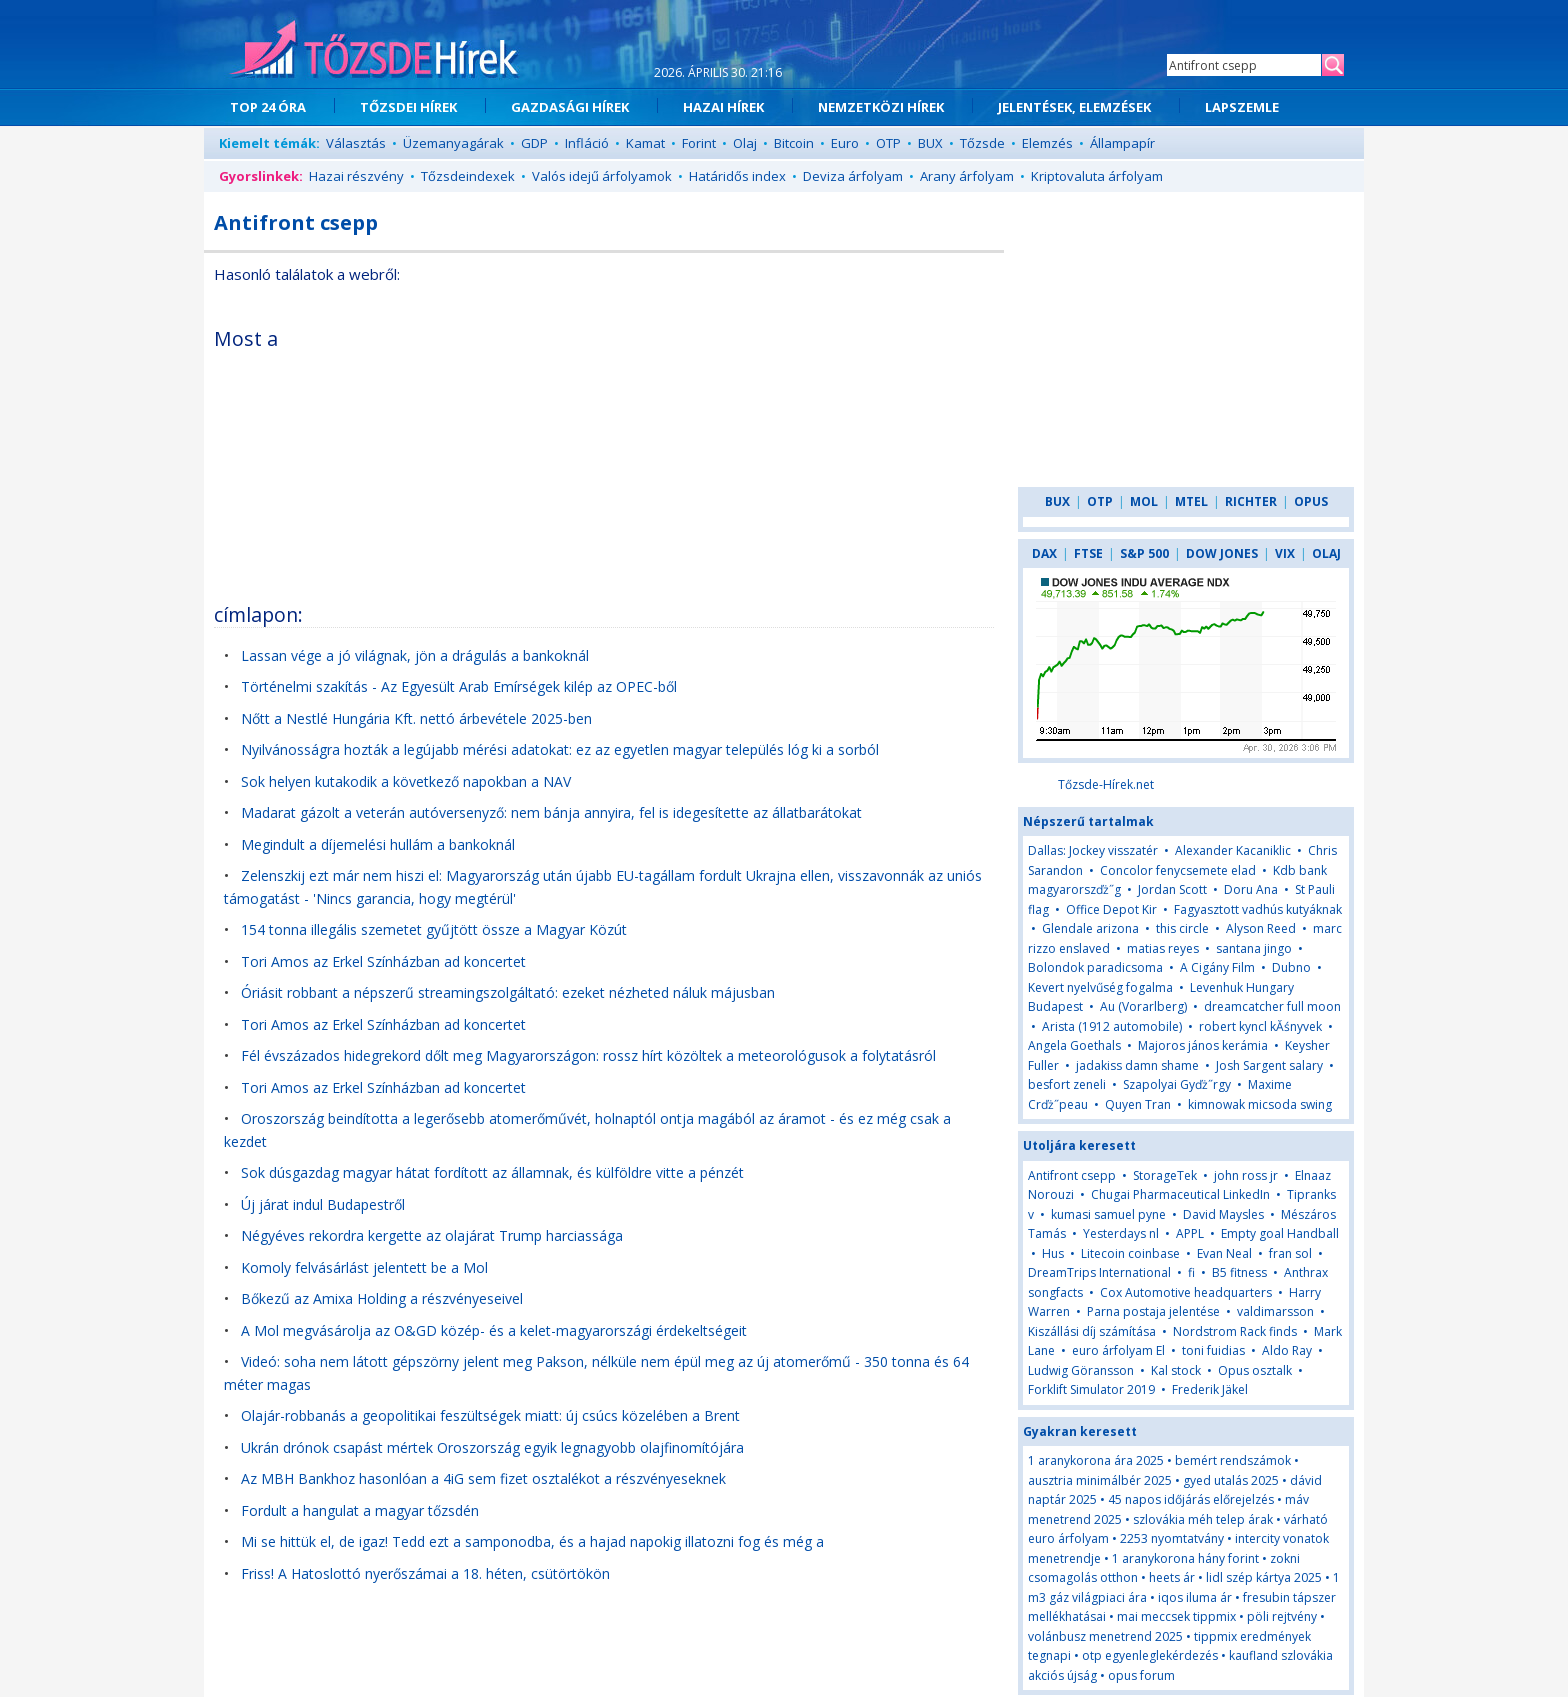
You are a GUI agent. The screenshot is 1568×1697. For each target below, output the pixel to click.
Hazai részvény (356, 176)
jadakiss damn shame (1137, 1065)
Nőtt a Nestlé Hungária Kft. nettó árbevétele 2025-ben (416, 718)
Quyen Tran (1138, 1104)
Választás (356, 143)
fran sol (1290, 1253)
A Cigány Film (1217, 967)
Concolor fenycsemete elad (1178, 870)
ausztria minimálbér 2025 (1100, 1480)
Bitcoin (794, 143)
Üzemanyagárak (453, 143)
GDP (534, 143)
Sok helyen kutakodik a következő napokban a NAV (406, 781)
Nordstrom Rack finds (1235, 1331)
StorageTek (1165, 1175)
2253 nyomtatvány (1172, 1538)
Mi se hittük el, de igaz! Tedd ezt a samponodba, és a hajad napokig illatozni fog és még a (532, 1541)
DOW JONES (1222, 553)
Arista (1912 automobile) (1112, 1026)
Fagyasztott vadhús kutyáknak (1258, 909)
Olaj (745, 143)
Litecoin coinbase (1130, 1253)
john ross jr (1246, 1175)
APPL (1190, 1233)
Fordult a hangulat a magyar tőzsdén (360, 1510)
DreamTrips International (1099, 1272)
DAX (1044, 553)
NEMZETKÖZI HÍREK (881, 107)
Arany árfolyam (967, 176)
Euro (845, 143)
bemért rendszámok (1233, 1460)
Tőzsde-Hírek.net (1106, 784)
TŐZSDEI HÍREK (408, 107)
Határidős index (737, 176)
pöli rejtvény (1282, 1616)
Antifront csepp (1072, 1175)
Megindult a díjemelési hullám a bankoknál (378, 844)
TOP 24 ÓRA (268, 107)
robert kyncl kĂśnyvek (1260, 1026)
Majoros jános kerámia (1203, 1045)
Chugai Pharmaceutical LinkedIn (1180, 1194)
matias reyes (1163, 948)
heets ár (1172, 1577)
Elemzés (1047, 143)
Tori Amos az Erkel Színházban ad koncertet (383, 961)
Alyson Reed (1261, 928)
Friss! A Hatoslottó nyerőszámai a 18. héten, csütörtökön (425, 1573)
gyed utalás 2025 (1231, 1480)
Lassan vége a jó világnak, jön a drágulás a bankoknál (415, 655)
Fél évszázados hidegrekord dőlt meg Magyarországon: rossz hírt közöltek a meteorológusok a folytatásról (588, 1055)
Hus (1054, 1253)
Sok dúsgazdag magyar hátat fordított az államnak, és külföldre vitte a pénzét (492, 1172)
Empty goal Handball (1280, 1233)
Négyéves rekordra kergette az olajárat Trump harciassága (432, 1235)
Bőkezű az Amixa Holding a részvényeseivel (382, 1298)
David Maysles (1223, 1214)
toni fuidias (1213, 1350)
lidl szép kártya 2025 (1264, 1577)
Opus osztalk (1255, 1370)
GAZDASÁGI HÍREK (570, 107)
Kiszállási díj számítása (1092, 1331)
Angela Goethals (1074, 1045)
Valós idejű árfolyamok (602, 176)
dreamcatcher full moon (1272, 1006)
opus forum (1141, 1675)
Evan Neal (1224, 1253)
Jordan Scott (1172, 889)
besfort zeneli (1067, 1084)
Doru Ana (1251, 889)
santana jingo (1254, 948)
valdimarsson (1275, 1311)
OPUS (1311, 501)
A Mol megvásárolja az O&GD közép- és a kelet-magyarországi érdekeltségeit (494, 1330)
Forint (699, 143)
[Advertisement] (821, 454)
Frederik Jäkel (1210, 1389)
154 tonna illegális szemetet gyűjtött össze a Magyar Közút (434, 929)
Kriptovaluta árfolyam (1097, 176)
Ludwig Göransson (1081, 1370)
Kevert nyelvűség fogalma (1100, 987)
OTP (888, 143)
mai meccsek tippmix (1176, 1616)
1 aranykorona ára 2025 (1096, 1460)
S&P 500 (1144, 553)
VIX (1285, 553)
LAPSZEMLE (1242, 107)
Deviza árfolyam (853, 176)
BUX (930, 143)
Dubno (1291, 967)
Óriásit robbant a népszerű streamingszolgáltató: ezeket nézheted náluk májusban (508, 992)
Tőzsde (982, 143)
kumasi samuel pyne (1108, 1214)
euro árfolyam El (1118, 1350)
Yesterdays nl (1121, 1233)
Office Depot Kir (1111, 909)
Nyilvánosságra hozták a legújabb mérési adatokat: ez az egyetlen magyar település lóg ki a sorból (560, 749)
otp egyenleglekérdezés (1150, 1655)
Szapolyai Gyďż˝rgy (1177, 1084)
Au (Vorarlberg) (1143, 1006)
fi (1191, 1272)
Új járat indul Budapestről (323, 1204)
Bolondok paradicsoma (1095, 967)
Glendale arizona (1090, 928)
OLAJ (1326, 553)
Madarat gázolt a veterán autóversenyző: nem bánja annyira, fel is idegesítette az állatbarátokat (551, 812)
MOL (1144, 501)
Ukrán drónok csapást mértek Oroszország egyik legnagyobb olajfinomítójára (492, 1447)
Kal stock (1176, 1370)
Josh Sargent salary (1269, 1065)
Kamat (645, 143)
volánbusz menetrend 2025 (1105, 1636)
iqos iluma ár (1195, 1597)
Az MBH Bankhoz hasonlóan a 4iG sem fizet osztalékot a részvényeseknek (483, 1478)
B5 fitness (1239, 1272)
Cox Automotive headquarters (1186, 1292)
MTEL (1191, 501)
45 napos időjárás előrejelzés (1191, 1499)
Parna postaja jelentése (1153, 1311)
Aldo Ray (1287, 1350)
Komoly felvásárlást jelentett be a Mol (364, 1267)
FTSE (1088, 553)
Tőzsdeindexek (468, 176)
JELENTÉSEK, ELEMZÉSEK (1074, 107)
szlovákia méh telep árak (1203, 1519)
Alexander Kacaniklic (1233, 850)
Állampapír (1122, 143)
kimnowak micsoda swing (1260, 1104)
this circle (1182, 928)
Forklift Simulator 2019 (1091, 1389)
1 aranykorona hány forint (1185, 1558)
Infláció (587, 143)
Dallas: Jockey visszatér (1093, 850)
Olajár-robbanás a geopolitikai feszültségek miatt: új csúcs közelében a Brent (490, 1415)
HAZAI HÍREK (723, 107)
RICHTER (1251, 501)
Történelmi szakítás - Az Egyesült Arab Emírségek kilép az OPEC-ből (459, 686)
